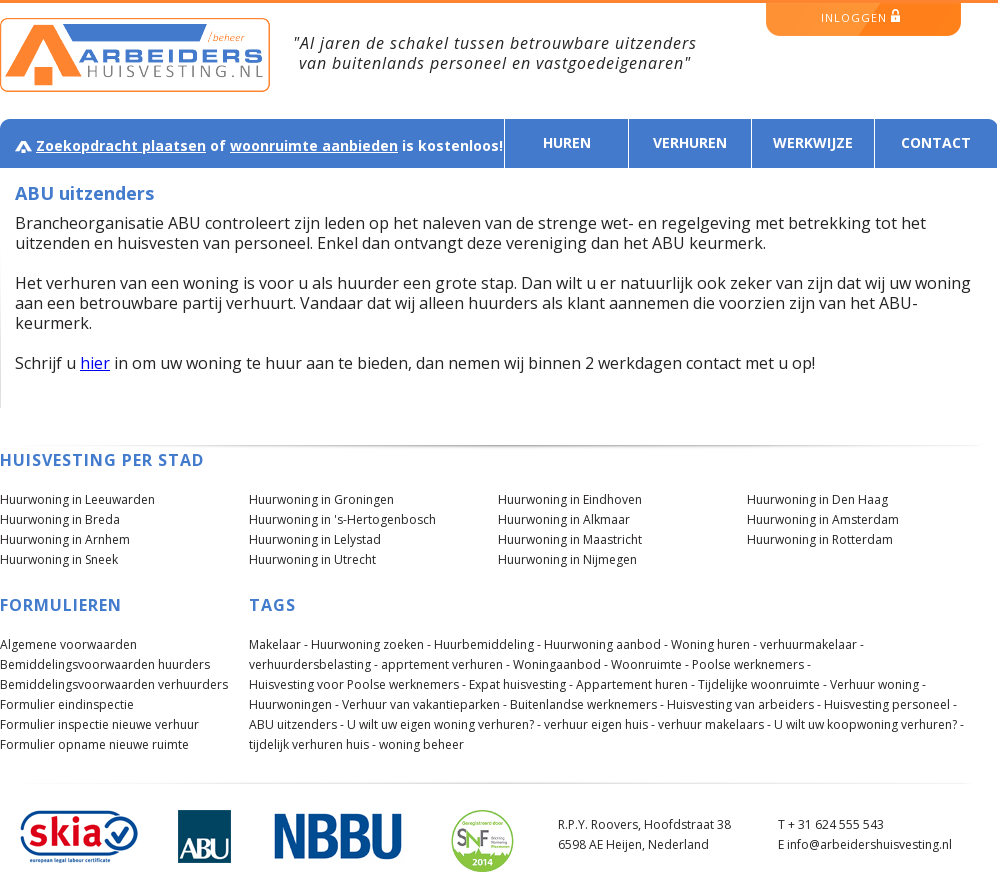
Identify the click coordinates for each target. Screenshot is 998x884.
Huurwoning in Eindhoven (570, 499)
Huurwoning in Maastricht (570, 539)
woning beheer (421, 744)
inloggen (860, 17)
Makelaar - (278, 644)
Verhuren (690, 142)
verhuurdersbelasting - (313, 664)
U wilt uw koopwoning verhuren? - (869, 724)
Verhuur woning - (878, 684)
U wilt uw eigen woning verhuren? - (444, 724)
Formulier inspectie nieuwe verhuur (99, 724)
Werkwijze (813, 142)
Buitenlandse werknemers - (587, 704)
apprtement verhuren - (445, 664)
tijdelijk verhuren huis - (312, 744)
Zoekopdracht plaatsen (121, 145)
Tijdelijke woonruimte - (762, 684)
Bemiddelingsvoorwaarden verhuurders (114, 684)
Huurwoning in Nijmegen (567, 559)
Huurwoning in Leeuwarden (77, 499)
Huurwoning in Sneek (59, 559)
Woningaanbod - (560, 664)
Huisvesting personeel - (890, 704)
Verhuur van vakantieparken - (424, 704)
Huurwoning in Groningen (321, 499)
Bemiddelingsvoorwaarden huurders (105, 664)
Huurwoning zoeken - (371, 644)
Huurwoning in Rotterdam (820, 539)
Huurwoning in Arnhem (65, 539)
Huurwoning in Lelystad (315, 539)
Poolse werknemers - (751, 664)
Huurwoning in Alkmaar (564, 519)
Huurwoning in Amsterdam (823, 519)
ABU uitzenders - (296, 724)
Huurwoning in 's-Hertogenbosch (342, 519)
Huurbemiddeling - (487, 644)
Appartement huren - (635, 684)
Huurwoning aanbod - (606, 644)
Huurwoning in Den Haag (817, 499)
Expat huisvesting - (521, 684)
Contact (936, 142)
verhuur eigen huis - (599, 724)
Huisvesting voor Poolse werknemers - (357, 684)
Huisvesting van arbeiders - (744, 704)
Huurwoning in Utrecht (312, 559)
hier (95, 363)
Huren (567, 142)
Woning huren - (714, 644)
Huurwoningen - (294, 704)
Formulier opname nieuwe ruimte (94, 744)
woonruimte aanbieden (314, 145)
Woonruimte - (650, 664)
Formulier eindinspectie (67, 704)
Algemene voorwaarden (68, 644)
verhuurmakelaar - (812, 644)
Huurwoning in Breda (60, 519)
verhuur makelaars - (714, 724)
